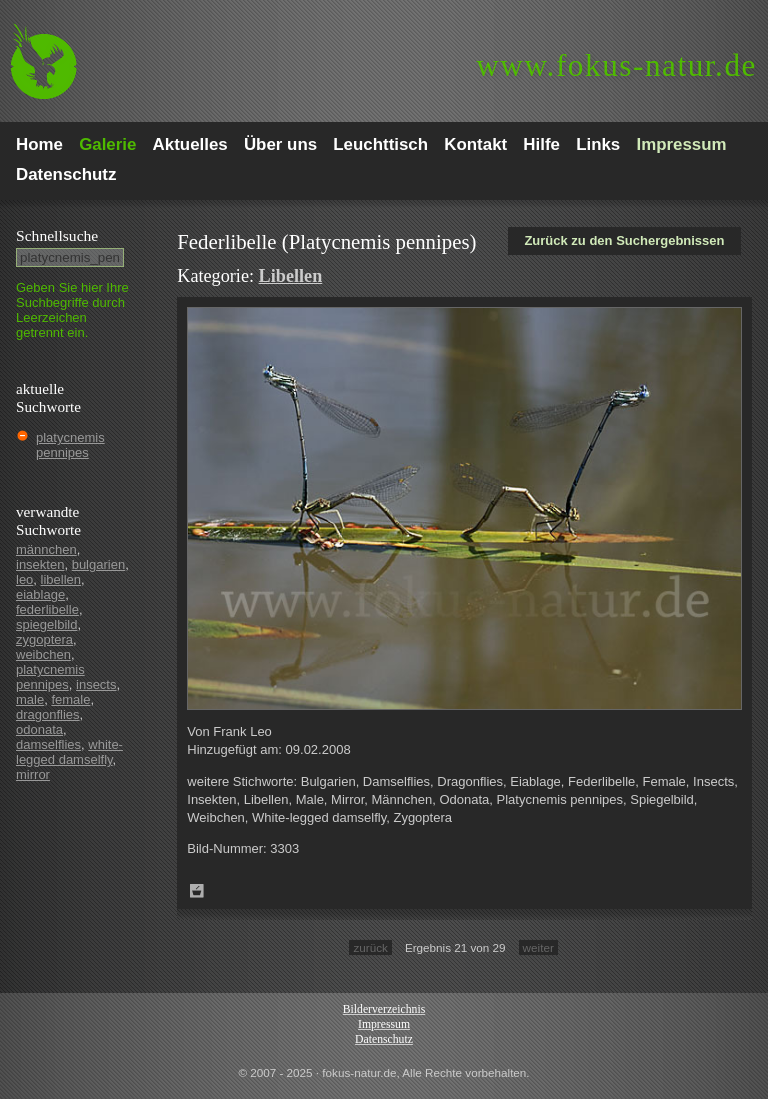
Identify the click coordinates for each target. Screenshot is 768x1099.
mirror (33, 774)
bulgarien (99, 564)
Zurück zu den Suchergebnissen (624, 240)
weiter (538, 947)
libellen (61, 579)
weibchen (43, 654)
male (30, 699)
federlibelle (47, 609)
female (70, 699)
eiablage (40, 594)
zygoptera (44, 639)
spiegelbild (46, 624)
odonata (39, 729)
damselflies (48, 744)
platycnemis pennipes (70, 445)
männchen (46, 549)
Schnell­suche (57, 235)
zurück (370, 947)
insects (96, 684)
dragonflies (48, 714)
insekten (40, 564)
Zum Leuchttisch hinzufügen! (197, 891)
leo (24, 579)
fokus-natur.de (616, 65)
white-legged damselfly (69, 752)
